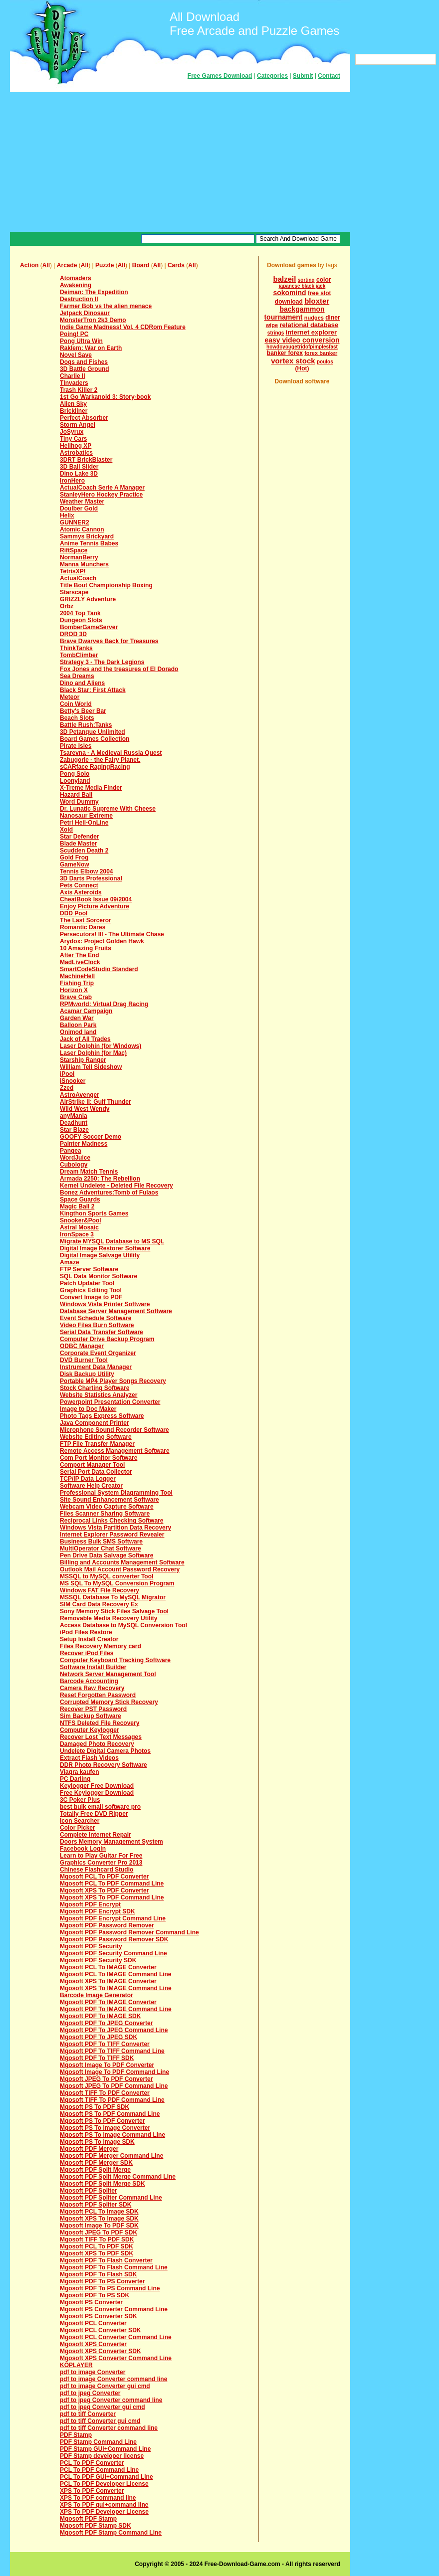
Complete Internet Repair (95, 1834)
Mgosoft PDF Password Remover (107, 1925)
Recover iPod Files (86, 1653)
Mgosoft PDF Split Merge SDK (102, 2183)
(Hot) (302, 368)
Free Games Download (220, 75)
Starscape (74, 592)
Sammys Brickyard (87, 536)
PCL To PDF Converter (92, 2462)
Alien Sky (73, 403)
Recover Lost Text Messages (101, 1736)
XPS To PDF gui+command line (104, 2504)
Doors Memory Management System (111, 1841)
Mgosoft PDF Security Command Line (113, 1953)
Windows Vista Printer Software (105, 1304)
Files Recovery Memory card (100, 1646)
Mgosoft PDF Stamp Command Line (111, 2532)
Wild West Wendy (84, 1108)
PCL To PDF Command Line (99, 2469)
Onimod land (78, 1032)
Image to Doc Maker (88, 1408)
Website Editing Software (96, 1436)
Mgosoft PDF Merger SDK (96, 2162)
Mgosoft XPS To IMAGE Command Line (116, 1988)
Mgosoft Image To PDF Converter (107, 2064)
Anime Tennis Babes (89, 543)
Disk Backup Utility (87, 1374)
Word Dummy (79, 801)
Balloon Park (78, 1025)
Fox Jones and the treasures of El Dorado (119, 669)
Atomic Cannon (82, 529)
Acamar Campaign (86, 1011)
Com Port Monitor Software (98, 1457)
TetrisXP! (73, 571)
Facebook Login (83, 1848)
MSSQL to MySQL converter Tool (106, 1576)
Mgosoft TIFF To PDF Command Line (112, 2099)
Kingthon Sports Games (94, 1213)
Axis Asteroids (81, 892)
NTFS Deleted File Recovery (99, 1722)
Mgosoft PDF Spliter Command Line (111, 2197)
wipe (272, 325)
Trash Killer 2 (78, 389)
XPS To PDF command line (98, 2497)
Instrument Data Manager (96, 1367)
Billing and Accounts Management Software (122, 1562)
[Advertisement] (180, 162)
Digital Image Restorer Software (105, 1248)
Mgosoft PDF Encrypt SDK (97, 1911)
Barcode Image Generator (96, 1995)
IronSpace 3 (77, 1234)
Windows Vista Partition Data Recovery (115, 1527)
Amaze (69, 1262)
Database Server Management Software (116, 1311)
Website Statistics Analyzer (98, 1394)
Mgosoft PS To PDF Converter (102, 2120)
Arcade (67, 265)
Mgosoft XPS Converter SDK (100, 2351)
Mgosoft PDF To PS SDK (94, 2295)
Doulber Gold (79, 508)
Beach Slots (77, 717)
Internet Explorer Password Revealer (112, 1534)
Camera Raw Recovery (92, 1688)
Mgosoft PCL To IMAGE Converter (108, 1967)
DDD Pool (73, 913)
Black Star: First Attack (93, 690)
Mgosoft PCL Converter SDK (100, 2330)
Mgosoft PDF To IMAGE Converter (108, 2002)
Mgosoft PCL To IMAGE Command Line (116, 1974)
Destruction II (79, 299)
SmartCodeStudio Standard (99, 969)
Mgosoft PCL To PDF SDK (96, 2246)
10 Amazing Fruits (85, 948)
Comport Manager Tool (92, 1464)
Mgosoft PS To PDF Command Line (110, 2113)
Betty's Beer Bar (83, 710)
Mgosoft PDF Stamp (88, 2518)
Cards (176, 265)
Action (29, 265)
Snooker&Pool (80, 1220)
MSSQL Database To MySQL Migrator (113, 1597)
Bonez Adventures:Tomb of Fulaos (109, 1192)
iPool (67, 1073)
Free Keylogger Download (97, 1792)
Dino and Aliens (82, 683)
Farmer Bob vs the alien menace (106, 306)
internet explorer (311, 332)
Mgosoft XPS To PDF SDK (96, 2253)
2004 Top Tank (80, 613)
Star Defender (79, 836)
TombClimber (79, 655)
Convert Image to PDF (91, 1297)
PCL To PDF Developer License (104, 2483)
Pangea (70, 1150)
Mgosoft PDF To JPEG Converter (106, 2023)
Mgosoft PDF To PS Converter (102, 2281)
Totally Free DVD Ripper (94, 1813)
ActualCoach (78, 578)
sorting (306, 280)
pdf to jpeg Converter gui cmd (102, 2407)
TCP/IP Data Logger (88, 1478)
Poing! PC (74, 334)
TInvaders (74, 382)
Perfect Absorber (84, 417)
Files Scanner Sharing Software (105, 1513)
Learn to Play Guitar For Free (101, 1855)
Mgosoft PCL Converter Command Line (116, 2337)
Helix (67, 515)
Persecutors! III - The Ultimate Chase (112, 934)
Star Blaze (74, 1129)
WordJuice (75, 1157)
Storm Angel (77, 424)
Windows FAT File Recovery (99, 1590)
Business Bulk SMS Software (101, 1541)
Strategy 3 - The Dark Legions (102, 662)
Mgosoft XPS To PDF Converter (104, 1890)
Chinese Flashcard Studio (96, 1869)
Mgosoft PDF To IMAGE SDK (100, 2016)
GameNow (74, 864)
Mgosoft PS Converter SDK (98, 2316)
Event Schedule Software (95, 1318)
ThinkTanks (76, 648)
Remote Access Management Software (115, 1450)
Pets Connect (79, 885)
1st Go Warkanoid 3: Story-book (105, 396)
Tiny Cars (73, 438)
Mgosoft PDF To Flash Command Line (114, 2267)
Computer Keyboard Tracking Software (115, 1660)
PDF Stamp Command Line (98, 2441)
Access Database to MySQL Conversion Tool (123, 1625)
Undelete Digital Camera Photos (105, 1750)
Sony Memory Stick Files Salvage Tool (114, 1611)
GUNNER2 (74, 522)
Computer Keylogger (89, 1729)
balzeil (284, 279)
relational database (309, 325)
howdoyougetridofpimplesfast (302, 346)
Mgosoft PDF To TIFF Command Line (112, 2051)
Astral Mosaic (79, 1227)
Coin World (76, 703)
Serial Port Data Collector (96, 1471)
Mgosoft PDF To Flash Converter (106, 2260)
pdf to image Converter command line (113, 2379)
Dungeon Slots (81, 620)
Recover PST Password (93, 1709)
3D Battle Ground (84, 368)
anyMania (73, 1115)
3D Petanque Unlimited (92, 731)
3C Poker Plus (80, 1799)
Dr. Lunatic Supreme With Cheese (108, 808)
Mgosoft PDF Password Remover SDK (114, 1939)
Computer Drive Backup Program (107, 1339)
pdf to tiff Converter (88, 2413)
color (323, 279)
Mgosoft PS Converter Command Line (114, 2309)
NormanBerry (79, 557)
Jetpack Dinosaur (85, 313)
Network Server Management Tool (108, 1674)
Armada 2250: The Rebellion (100, 1178)
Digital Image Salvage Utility (100, 1255)
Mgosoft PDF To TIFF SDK (97, 2058)
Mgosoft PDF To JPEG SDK (98, 2037)
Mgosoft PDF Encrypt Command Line (113, 1918)
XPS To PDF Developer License (104, 2511)
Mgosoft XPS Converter (93, 2344)
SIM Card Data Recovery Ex (99, 1604)
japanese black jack (302, 286)
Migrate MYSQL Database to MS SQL (112, 1241)
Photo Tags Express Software (102, 1415)
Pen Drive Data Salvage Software (106, 1555)
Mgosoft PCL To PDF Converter (104, 1876)
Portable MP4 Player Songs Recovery (113, 1380)
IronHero (72, 480)
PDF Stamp (76, 2434)
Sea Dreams (77, 676)
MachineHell (77, 976)
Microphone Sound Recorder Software (114, 1429)
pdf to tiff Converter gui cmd (100, 2420)
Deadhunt (73, 1122)
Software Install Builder (93, 1667)
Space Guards (80, 1199)
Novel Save (76, 354)
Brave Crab (76, 997)
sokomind (289, 293)
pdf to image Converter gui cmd (105, 2386)
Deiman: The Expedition (94, 292)
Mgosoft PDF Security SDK (98, 1960)
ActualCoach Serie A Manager (102, 487)
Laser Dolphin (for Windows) (100, 1045)
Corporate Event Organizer (98, 1353)
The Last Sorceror (85, 920)
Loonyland (75, 780)
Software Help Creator (91, 1485)
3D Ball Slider (79, 466)
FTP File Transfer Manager (97, 1443)
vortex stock (293, 360)
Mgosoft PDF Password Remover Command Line (129, 1932)
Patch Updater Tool (87, 1283)
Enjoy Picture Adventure (94, 906)
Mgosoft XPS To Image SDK (99, 2218)
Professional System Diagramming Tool (116, 1492)
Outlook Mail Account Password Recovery (120, 1569)
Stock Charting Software (94, 1387)
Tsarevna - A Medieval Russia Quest (111, 752)
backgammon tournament (294, 313)
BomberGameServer (89, 627)
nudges (314, 318)
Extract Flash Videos (89, 1757)
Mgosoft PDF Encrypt (90, 1904)
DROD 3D (73, 634)
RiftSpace (73, 550)
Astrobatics (76, 452)
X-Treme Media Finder (91, 787)
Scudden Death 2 (84, 850)
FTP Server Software (89, 1269)
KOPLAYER (76, 2365)
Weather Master (82, 501)
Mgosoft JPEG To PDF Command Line (114, 2085)
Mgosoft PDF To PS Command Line (110, 2288)
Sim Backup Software (90, 1716)
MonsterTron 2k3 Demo (93, 320)
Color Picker (77, 1827)
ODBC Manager (82, 1346)
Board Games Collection (94, 738)
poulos (325, 361)
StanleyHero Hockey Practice (101, 494)
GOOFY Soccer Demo (90, 1136)
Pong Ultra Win (81, 341)
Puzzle (104, 265)
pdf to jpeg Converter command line (111, 2400)
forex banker (320, 353)
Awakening (75, 285)
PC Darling (75, 1778)
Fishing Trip (77, 983)
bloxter (316, 301)
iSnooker (72, 1080)
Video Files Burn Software (97, 1325)
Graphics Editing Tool (91, 1290)
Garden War (77, 1018)
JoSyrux (71, 431)
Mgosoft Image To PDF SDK (99, 2225)
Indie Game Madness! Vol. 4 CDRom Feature (123, 327)
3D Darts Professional (91, 878)
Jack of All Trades (85, 1038)
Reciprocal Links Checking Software (111, 1520)
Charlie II (72, 375)
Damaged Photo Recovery (97, 1743)
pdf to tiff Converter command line (109, 2427)
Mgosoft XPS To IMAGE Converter (108, 1981)
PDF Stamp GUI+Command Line (105, 2448)
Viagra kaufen (79, 1771)
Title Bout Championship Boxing (106, 585)
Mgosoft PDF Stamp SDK (95, 2525)
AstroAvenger (79, 1094)
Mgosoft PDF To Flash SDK (98, 2274)
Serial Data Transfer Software (101, 1332)
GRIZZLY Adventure (88, 599)
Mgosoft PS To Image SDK (97, 2141)
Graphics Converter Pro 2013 (101, 1862)
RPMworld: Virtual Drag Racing (104, 1004)
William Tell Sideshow (91, 1066)
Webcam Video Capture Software (107, 1506)
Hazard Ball (76, 794)
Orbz (66, 606)
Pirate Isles (75, 745)
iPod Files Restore (86, 1632)
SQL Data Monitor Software (98, 1276)
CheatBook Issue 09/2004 (96, 899)
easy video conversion (301, 340)
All (46, 265)
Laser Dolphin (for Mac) (93, 1052)
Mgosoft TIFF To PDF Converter (105, 2092)
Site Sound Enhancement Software (109, 1499)
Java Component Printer (94, 1422)
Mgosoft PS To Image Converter (105, 2127)
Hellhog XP (75, 445)
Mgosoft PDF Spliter (88, 2190)
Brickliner (73, 410)
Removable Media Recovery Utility (108, 1618)
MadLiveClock (80, 962)
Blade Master (78, 843)
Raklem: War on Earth (91, 347)
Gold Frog (74, 857)
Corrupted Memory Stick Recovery (109, 1702)
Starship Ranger (83, 1059)
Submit (303, 75)
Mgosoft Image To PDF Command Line (114, 2071)
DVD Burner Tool (84, 1360)
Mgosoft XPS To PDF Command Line (112, 1897)
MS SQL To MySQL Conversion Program (117, 1583)
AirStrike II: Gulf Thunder (95, 1101)
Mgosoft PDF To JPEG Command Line (114, 2030)
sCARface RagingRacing (95, 766)
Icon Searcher (79, 1820)
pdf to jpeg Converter (90, 2393)
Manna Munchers (84, 564)
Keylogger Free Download (97, 1785)
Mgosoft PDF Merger (89, 2148)
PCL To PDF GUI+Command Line (106, 2476)
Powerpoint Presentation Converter (110, 1401)
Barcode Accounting (89, 1681)
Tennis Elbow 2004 (86, 871)
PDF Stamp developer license (102, 2455)
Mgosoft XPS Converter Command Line (116, 2358)
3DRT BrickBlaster (86, 459)
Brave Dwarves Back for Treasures (109, 641)
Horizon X (74, 990)
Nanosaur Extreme (86, 815)
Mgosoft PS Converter (91, 2302)
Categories (272, 75)
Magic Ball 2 (77, 1206)
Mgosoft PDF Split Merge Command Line (118, 2176)
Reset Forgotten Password (98, 1695)
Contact (329, 75)
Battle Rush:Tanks (86, 724)
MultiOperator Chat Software (100, 1548)
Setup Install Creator (89, 1639)
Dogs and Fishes (84, 361)
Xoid (66, 829)
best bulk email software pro (100, 1806)
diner (332, 317)
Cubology (73, 1164)
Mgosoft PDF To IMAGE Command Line (116, 2009)
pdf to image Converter (92, 2372)
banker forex (285, 352)
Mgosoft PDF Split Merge (95, 2169)
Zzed (66, 1087)
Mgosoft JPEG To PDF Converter (106, 2078)
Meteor (69, 696)
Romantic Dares (82, 927)
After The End (79, 955)
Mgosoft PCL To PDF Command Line (112, 1883)
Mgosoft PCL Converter (93, 2323)
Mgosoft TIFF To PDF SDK (97, 2239)
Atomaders (75, 278)
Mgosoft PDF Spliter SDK (95, 2204)
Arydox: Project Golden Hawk (102, 941)
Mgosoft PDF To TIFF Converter (105, 2044)
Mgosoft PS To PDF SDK (94, 2106)
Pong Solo (74, 773)
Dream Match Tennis (89, 1171)
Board (141, 265)
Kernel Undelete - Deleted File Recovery (116, 1185)
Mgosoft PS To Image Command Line (112, 2134)
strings (275, 333)
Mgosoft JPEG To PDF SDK (98, 2232)
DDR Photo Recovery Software (103, 1764)
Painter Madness (83, 1143)
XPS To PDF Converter (92, 2490)
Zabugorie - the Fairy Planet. (100, 759)
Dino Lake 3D (79, 473)
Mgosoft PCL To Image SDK (99, 2211)
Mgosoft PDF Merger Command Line (111, 2155)
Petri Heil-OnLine (84, 822)
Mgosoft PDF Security (91, 1946)
